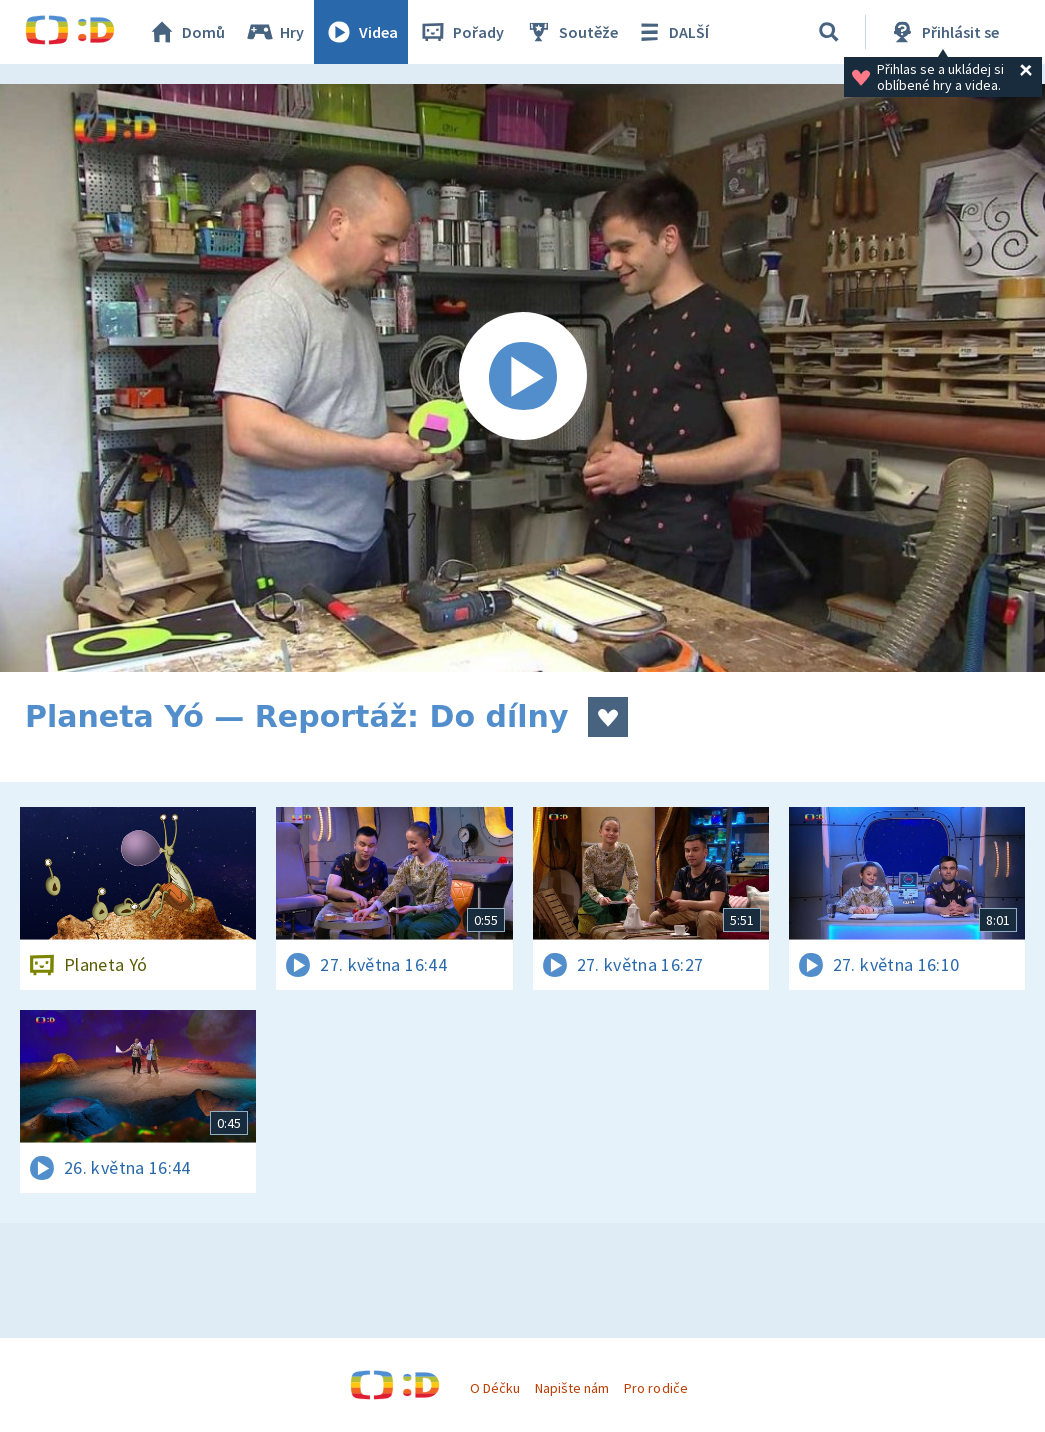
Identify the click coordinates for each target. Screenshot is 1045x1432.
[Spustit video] (522, 378)
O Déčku (495, 1388)
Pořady (461, 32)
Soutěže (571, 32)
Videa (361, 32)
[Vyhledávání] (829, 32)
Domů (186, 32)
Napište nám (572, 1388)
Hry (274, 32)
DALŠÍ (671, 32)
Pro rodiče (655, 1388)
